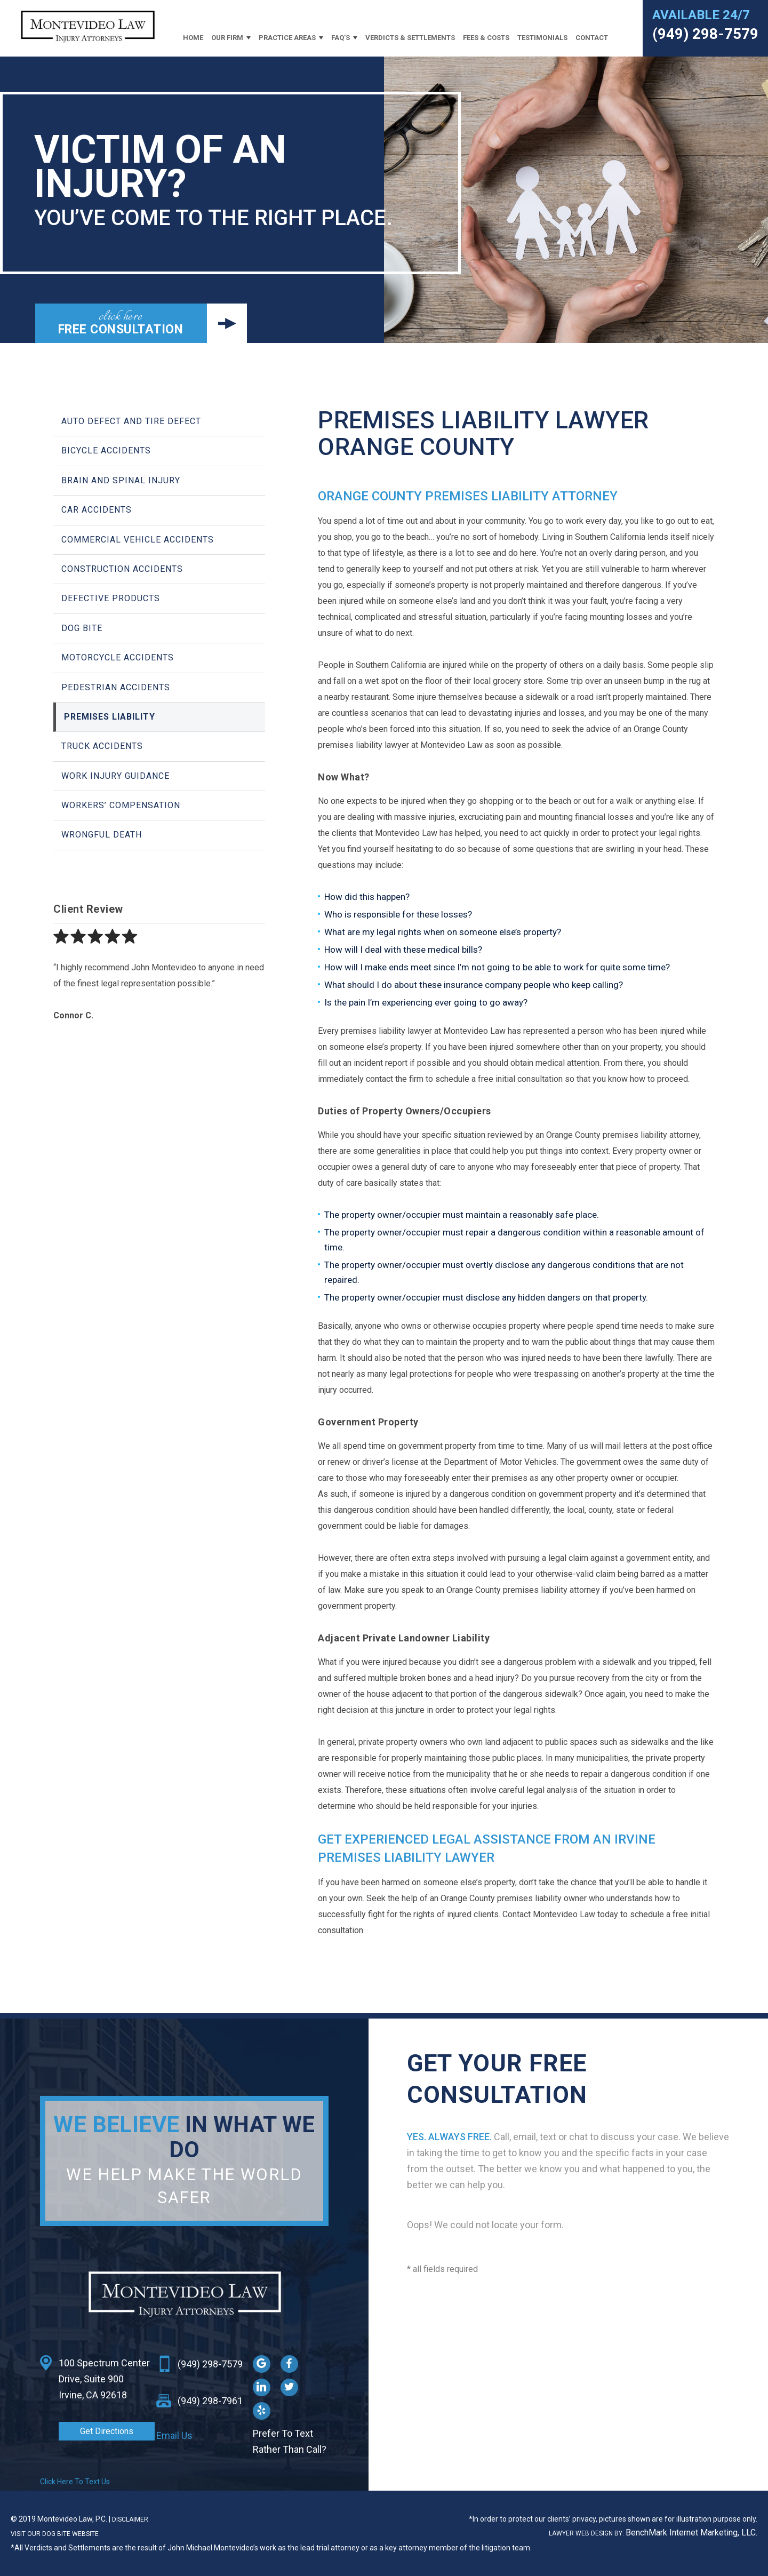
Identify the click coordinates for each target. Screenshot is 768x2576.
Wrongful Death (101, 835)
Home (193, 38)
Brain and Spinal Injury (120, 480)
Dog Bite (81, 628)
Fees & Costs (486, 38)
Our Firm (227, 38)
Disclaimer (130, 2519)
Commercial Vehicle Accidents (137, 540)
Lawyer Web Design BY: (587, 2533)
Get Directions (106, 2431)
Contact (591, 38)
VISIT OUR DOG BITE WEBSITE (55, 2534)
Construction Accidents (122, 569)
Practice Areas (287, 38)
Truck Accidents (102, 746)
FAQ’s (340, 38)
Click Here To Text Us (75, 2481)
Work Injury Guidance (115, 776)
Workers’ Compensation (120, 805)
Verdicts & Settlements (410, 38)
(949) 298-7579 (705, 34)
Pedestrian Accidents (115, 687)
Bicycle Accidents (106, 450)
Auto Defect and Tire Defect (131, 421)
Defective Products (110, 598)
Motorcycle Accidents (117, 657)
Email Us (174, 2435)
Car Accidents (96, 510)
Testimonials (542, 38)
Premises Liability (109, 717)
